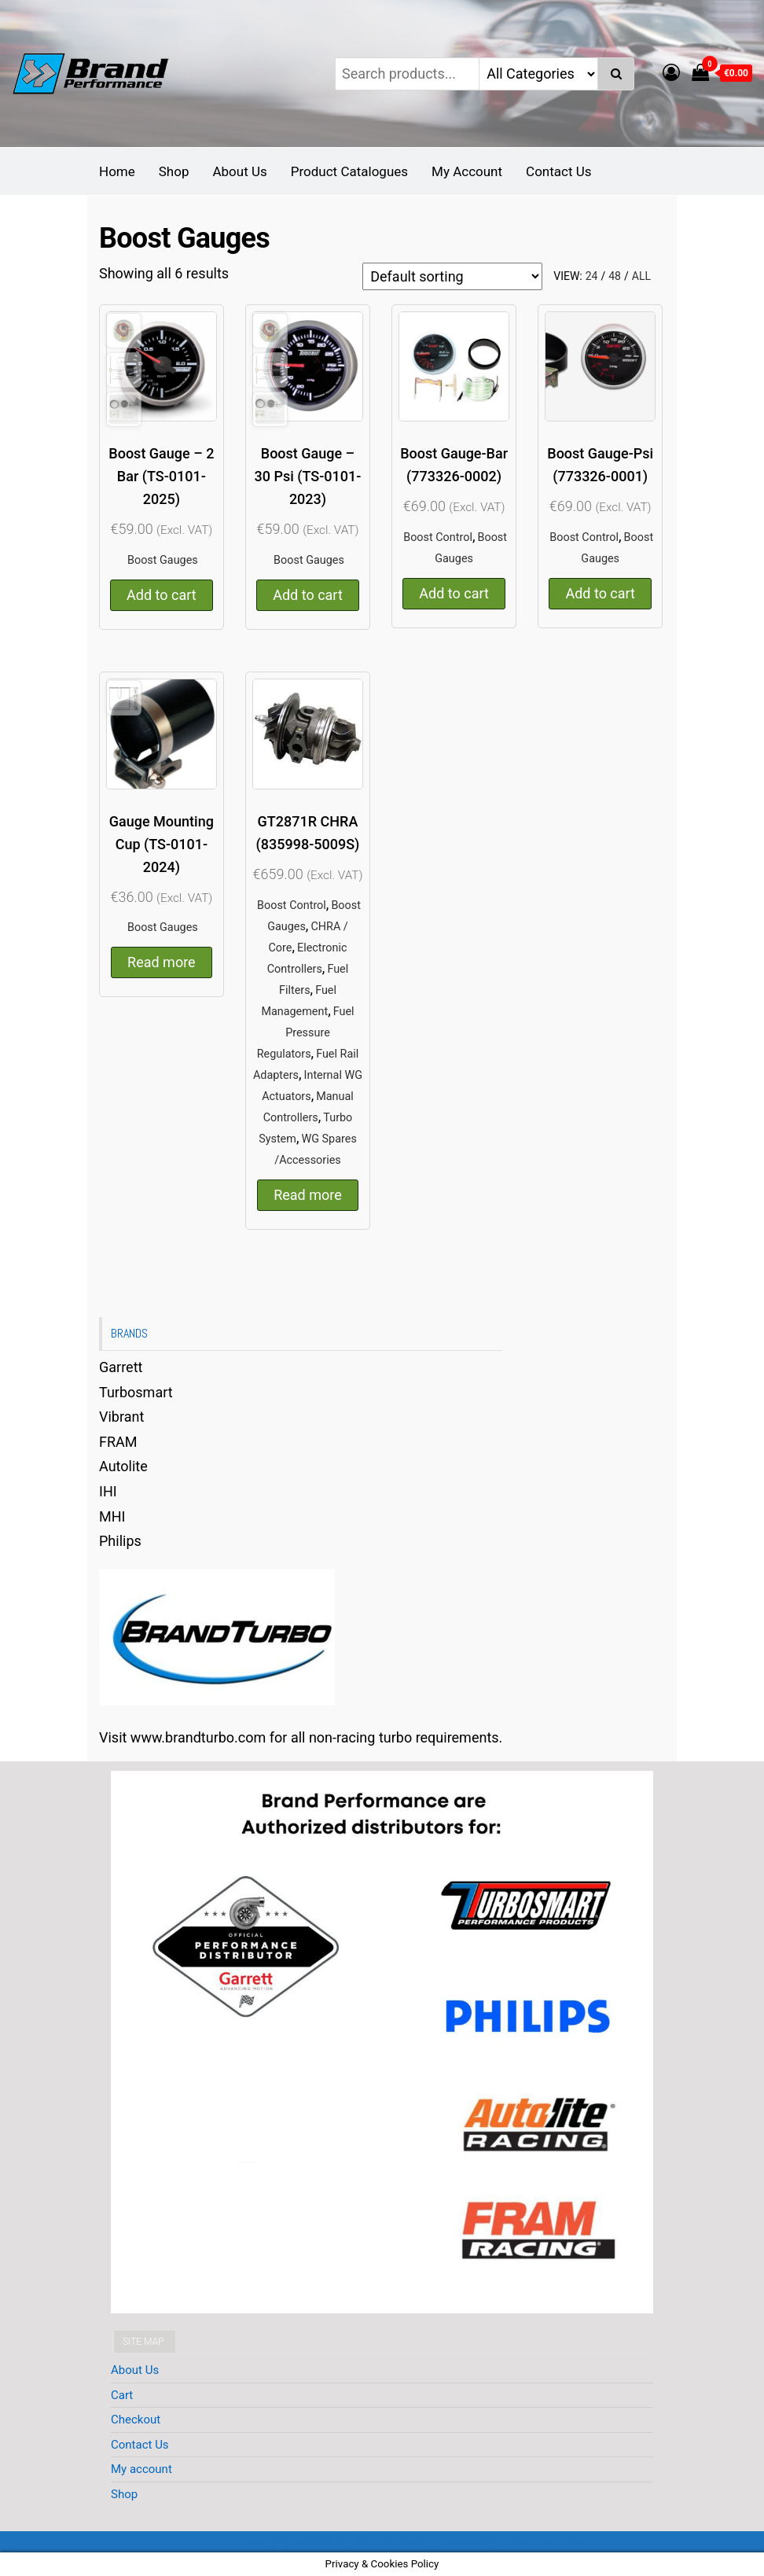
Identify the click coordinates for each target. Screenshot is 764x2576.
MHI (112, 1516)
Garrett (120, 1367)
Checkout (135, 2419)
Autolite (123, 1466)
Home (117, 171)
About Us (239, 171)
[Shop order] (452, 276)
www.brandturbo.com (198, 1737)
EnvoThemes (543, 2542)
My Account (467, 171)
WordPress (388, 2542)
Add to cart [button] (162, 595)
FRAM (118, 1441)
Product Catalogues (349, 171)
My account (141, 2469)
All (641, 276)
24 (592, 276)
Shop (174, 171)
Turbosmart (136, 1392)
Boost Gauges (162, 560)
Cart (122, 2395)
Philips (120, 1541)
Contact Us (558, 171)
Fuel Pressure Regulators (305, 1033)
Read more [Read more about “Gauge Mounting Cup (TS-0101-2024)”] (161, 962)
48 (614, 276)
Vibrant (121, 1416)
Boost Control (437, 537)
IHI (108, 1491)
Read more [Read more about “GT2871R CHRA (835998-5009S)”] (308, 1195)
